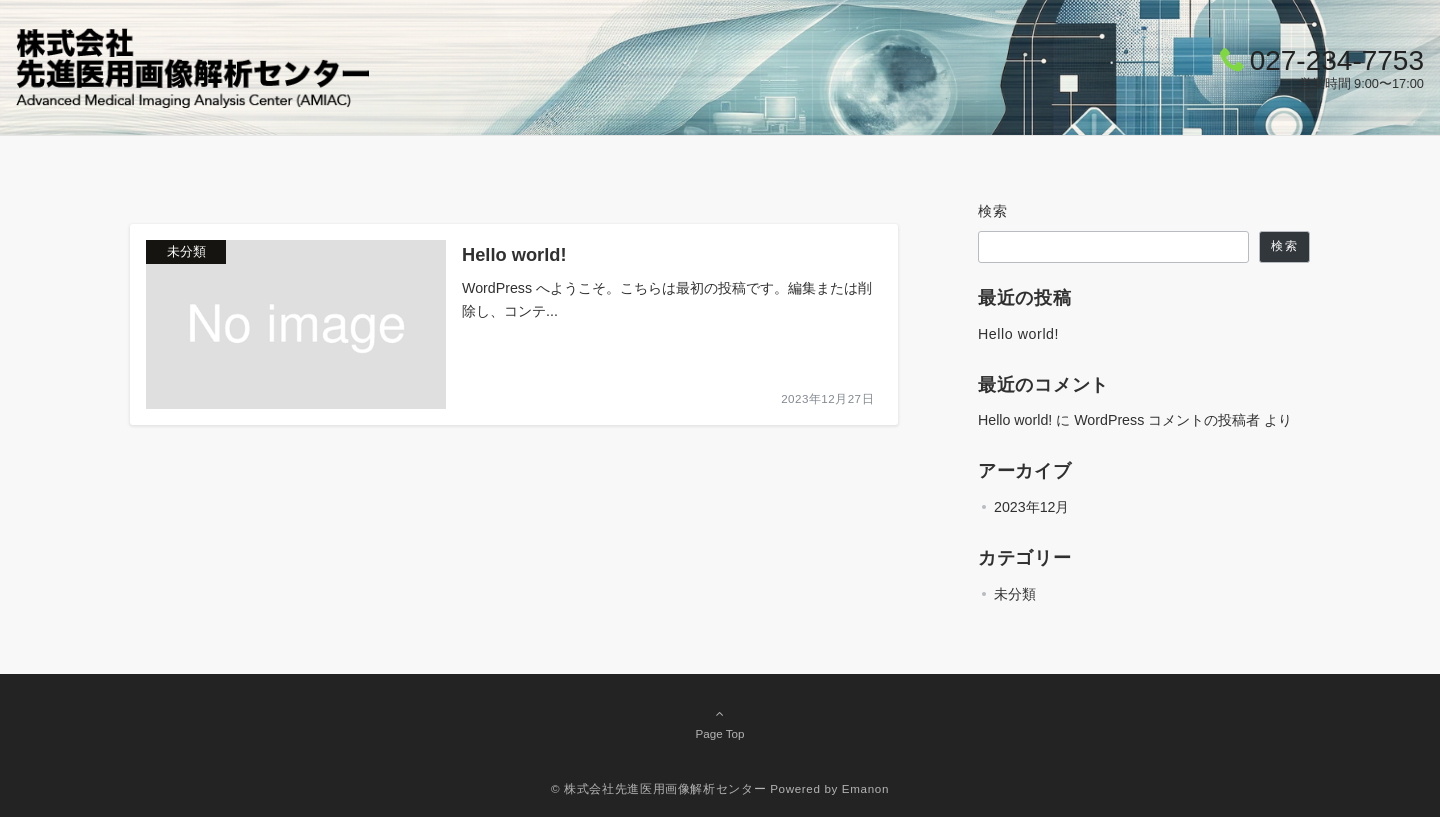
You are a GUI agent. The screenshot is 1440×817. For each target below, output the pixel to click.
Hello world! (1018, 334)
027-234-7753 (1337, 60)
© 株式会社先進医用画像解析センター (658, 788)
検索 (993, 211)
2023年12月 (1031, 507)
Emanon (865, 788)
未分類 (1015, 594)
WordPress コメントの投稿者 (1167, 420)
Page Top (720, 723)
